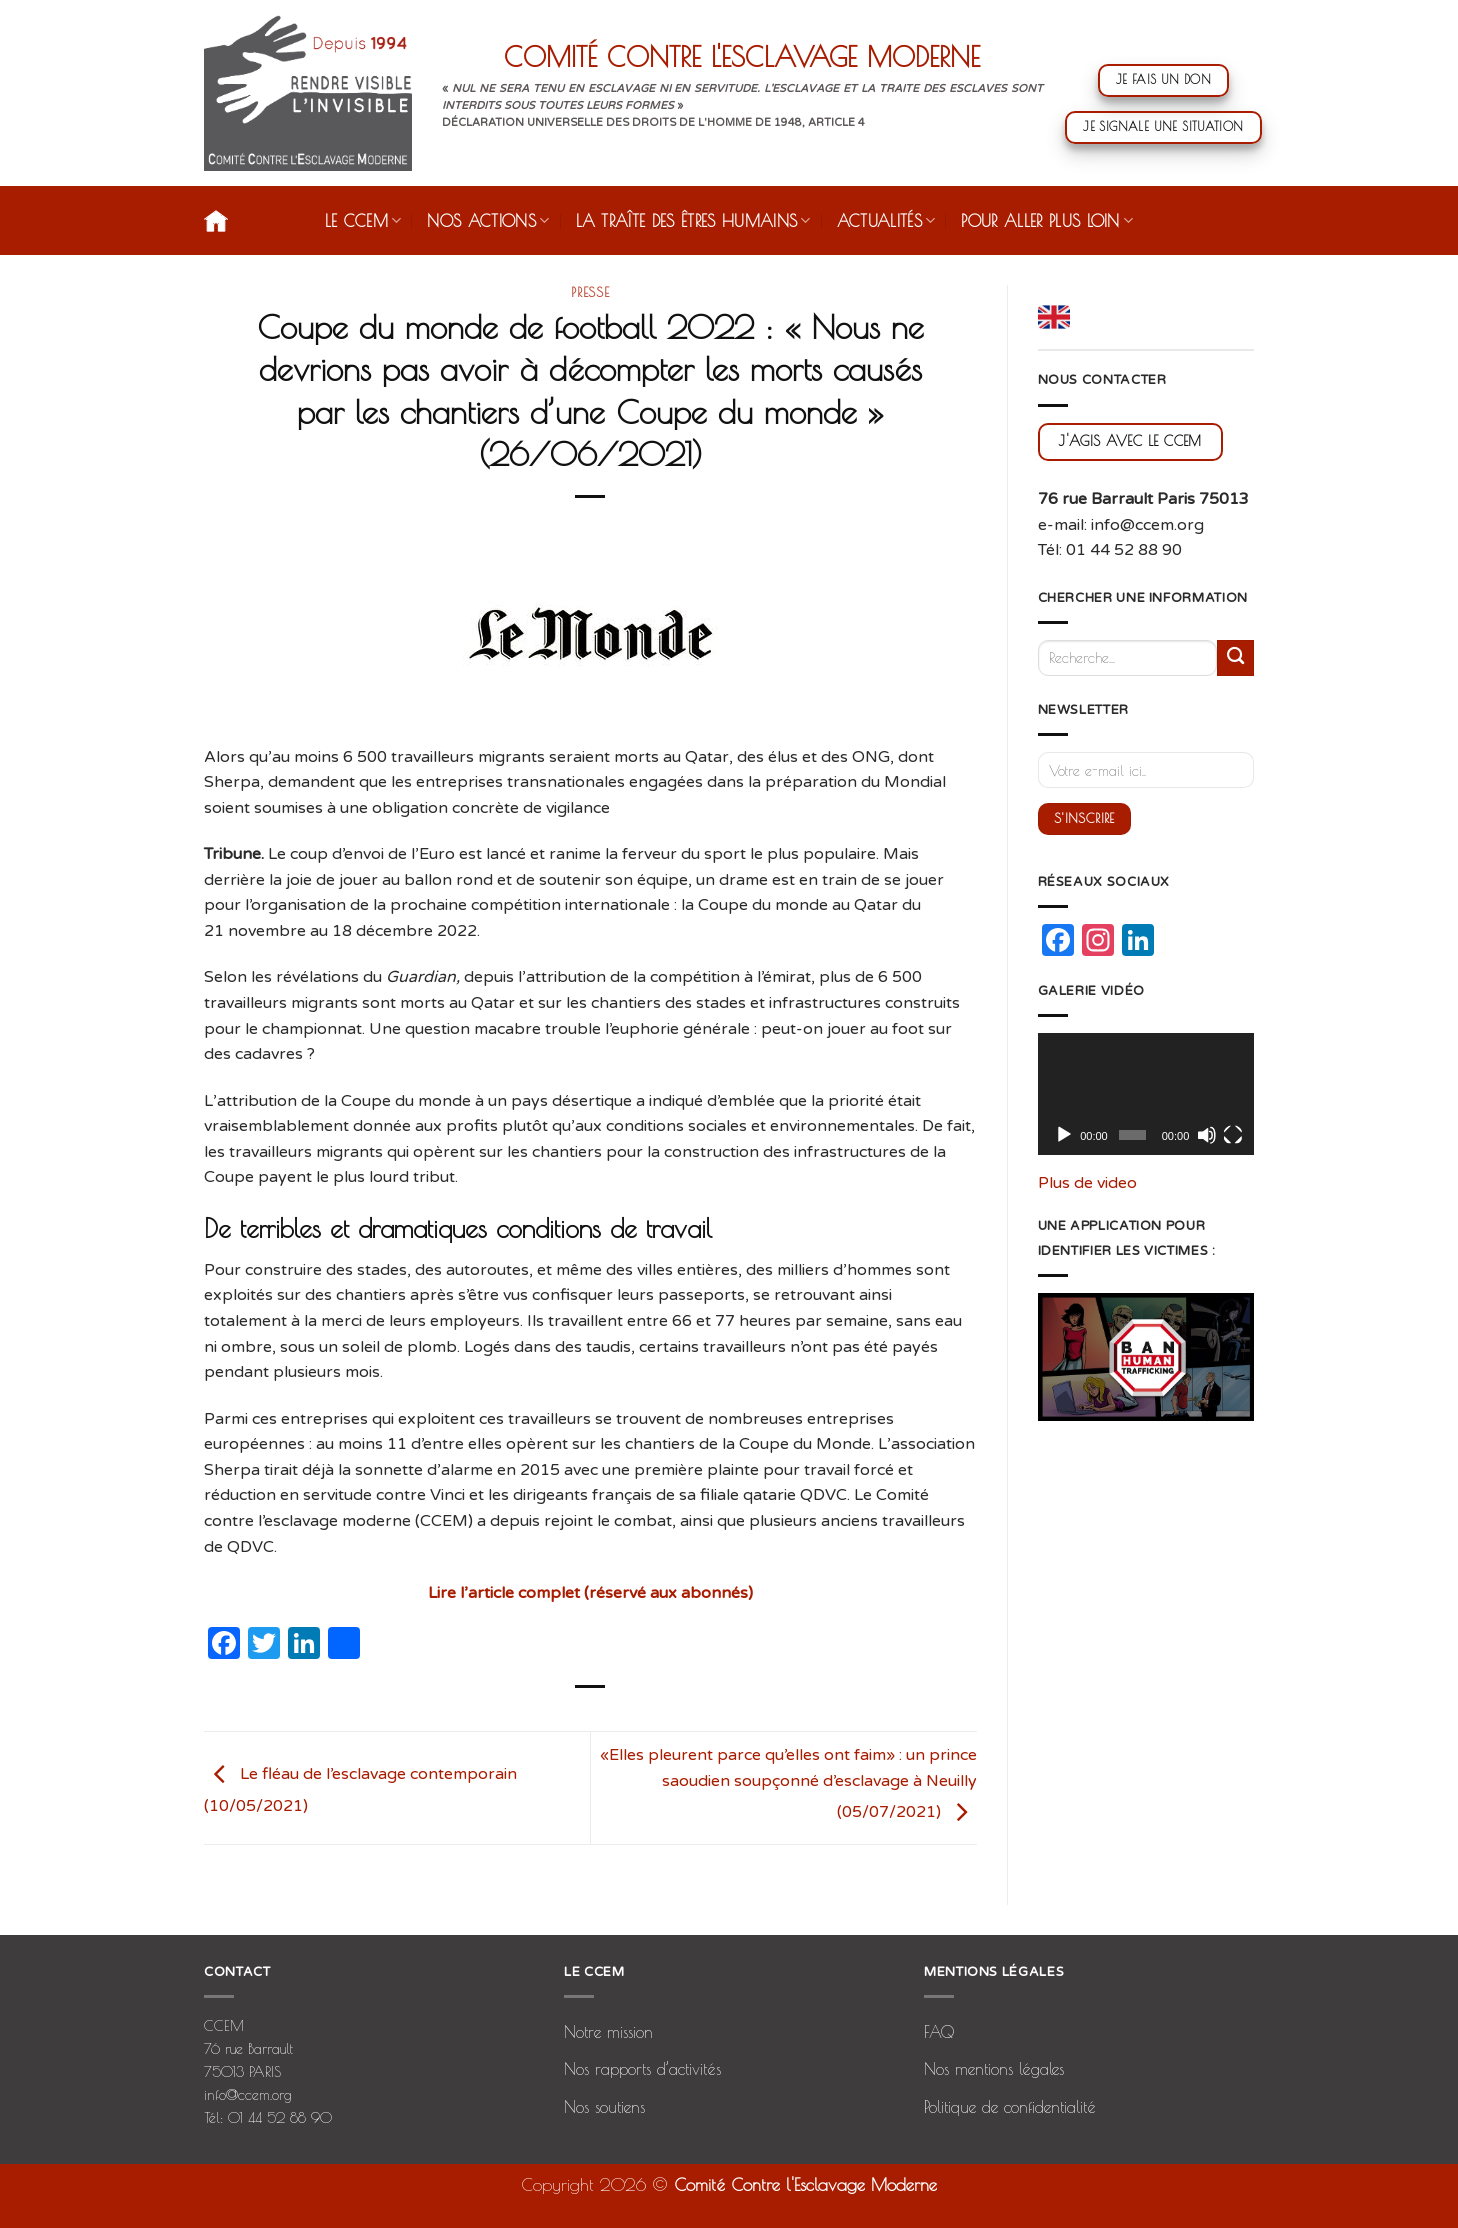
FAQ (939, 2032)
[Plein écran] (1233, 1135)
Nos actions (488, 220)
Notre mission (608, 2032)
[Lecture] (1064, 1135)
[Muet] (1207, 1135)
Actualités (886, 220)
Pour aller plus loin (1047, 220)
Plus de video (1087, 1183)
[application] (1146, 1094)
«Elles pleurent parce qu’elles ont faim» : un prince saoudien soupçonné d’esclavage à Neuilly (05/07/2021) (788, 1783)
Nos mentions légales (994, 2069)
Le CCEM (363, 220)
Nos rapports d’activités (642, 2069)
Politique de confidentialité (1010, 2107)
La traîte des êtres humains (693, 220)
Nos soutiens (604, 2107)
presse (590, 292)
